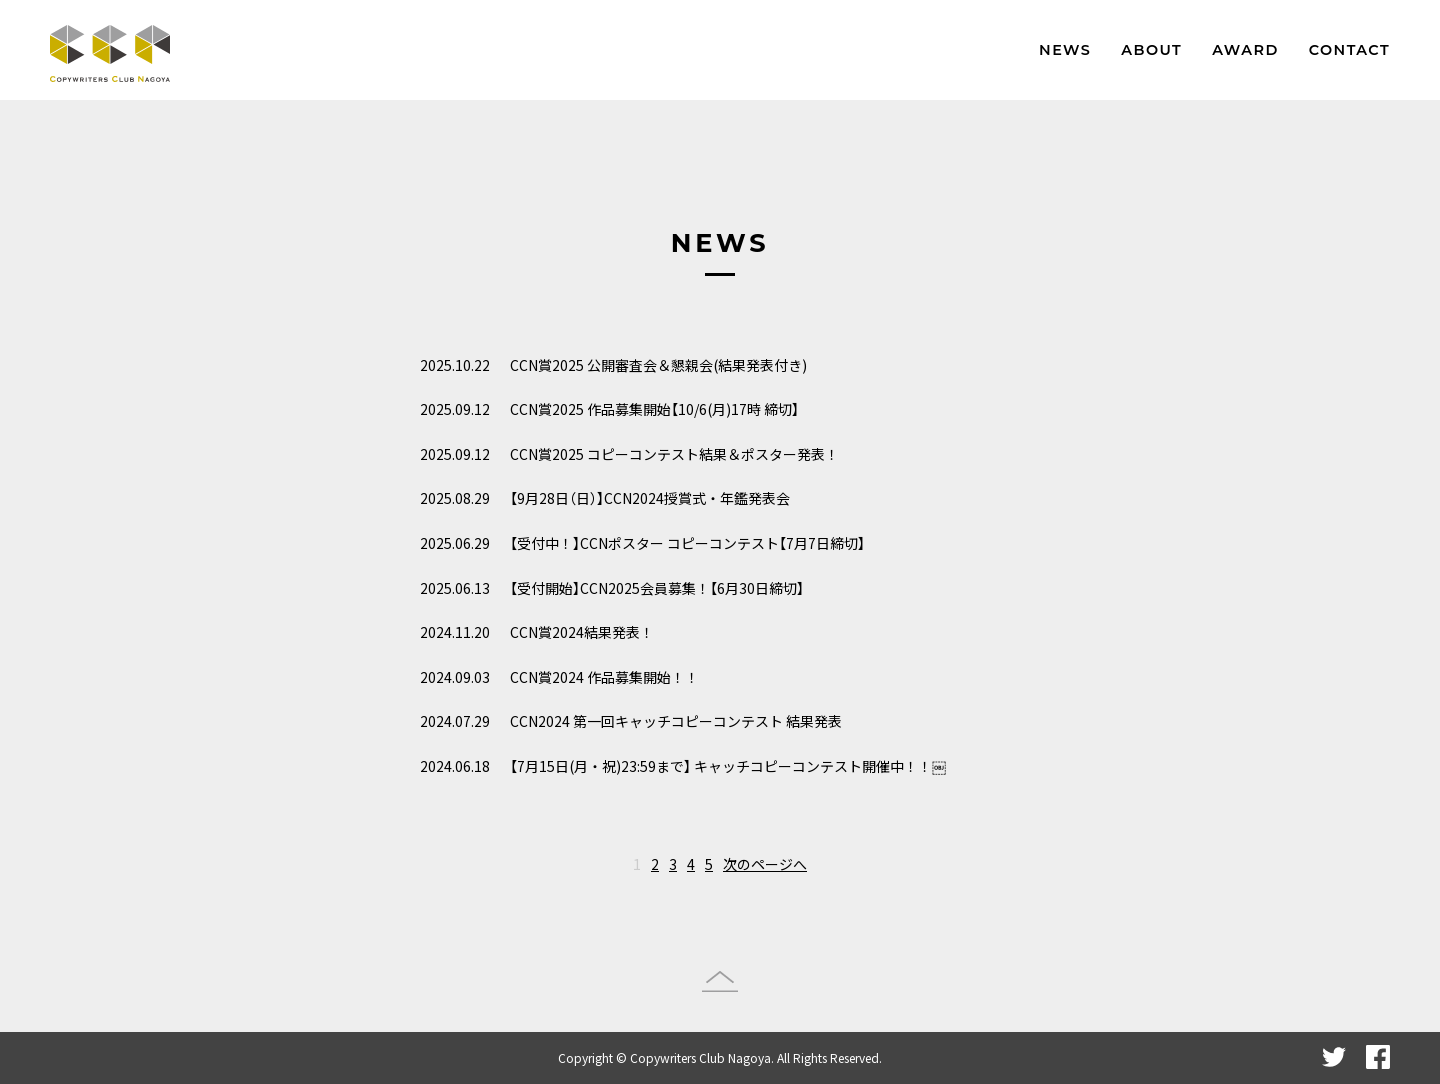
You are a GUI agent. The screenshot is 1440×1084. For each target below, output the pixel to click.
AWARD (1245, 50)
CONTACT (1349, 50)
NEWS (1065, 50)
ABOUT (1151, 50)
